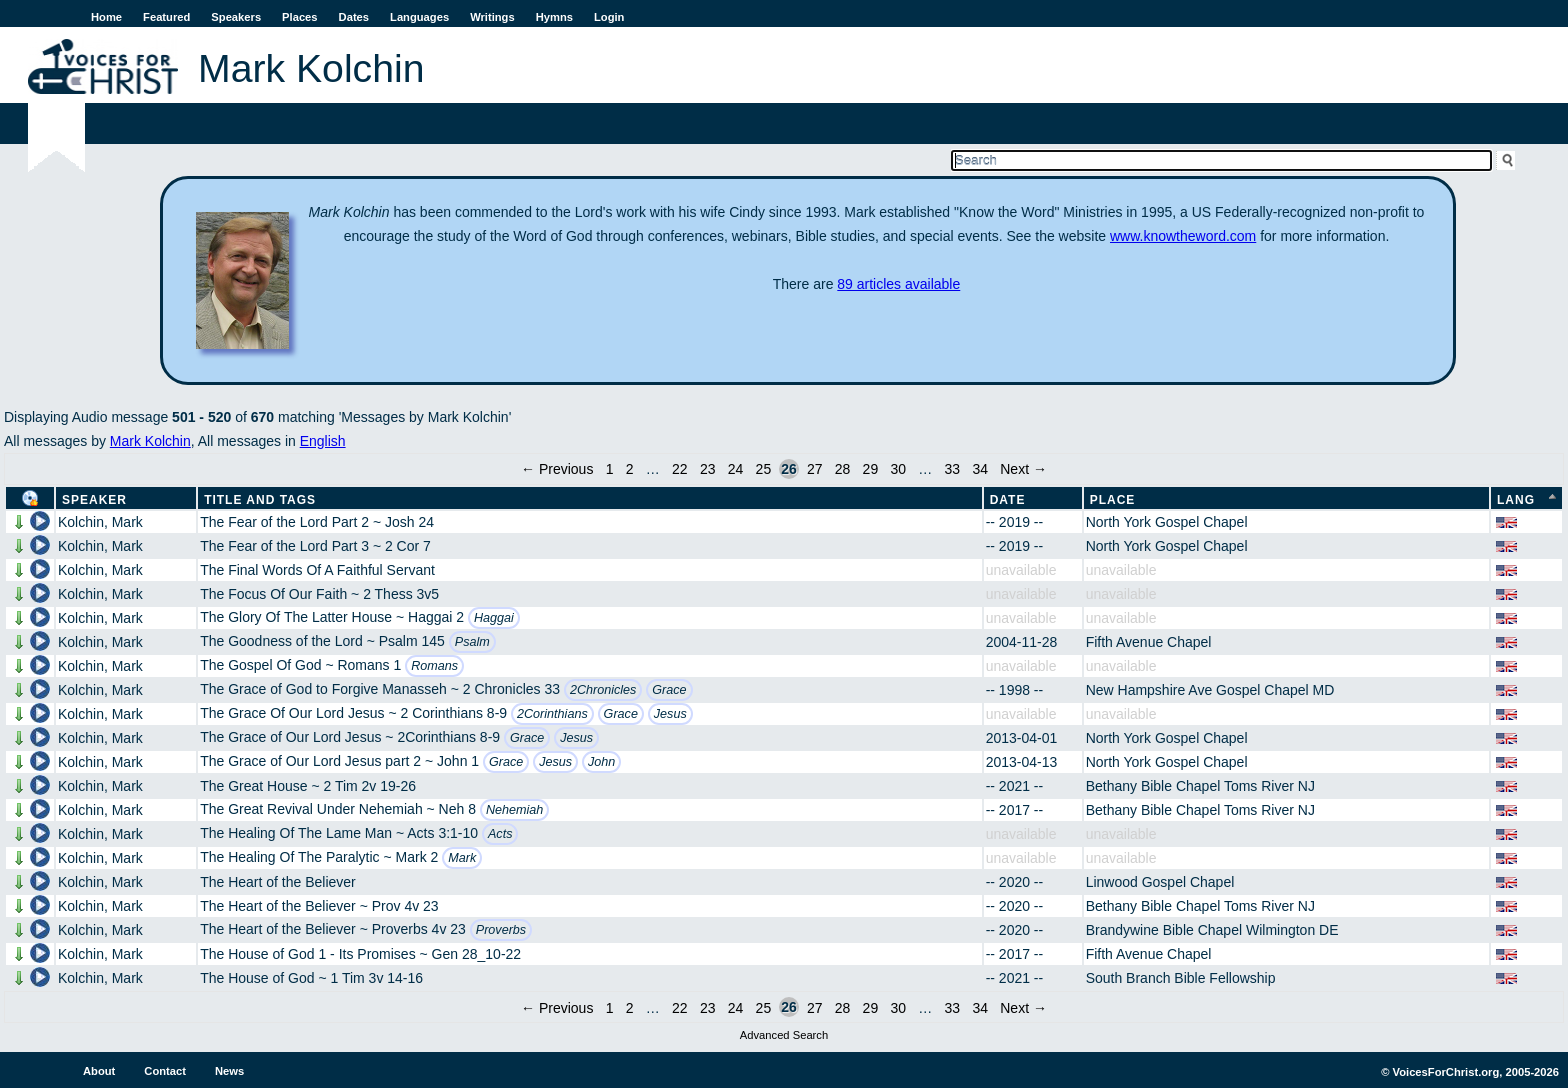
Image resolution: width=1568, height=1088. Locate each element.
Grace (669, 690)
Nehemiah (514, 810)
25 (764, 469)
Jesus (670, 714)
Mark (462, 858)
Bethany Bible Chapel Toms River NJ (1200, 786)
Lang (1516, 500)
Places (299, 17)
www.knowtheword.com (1183, 236)
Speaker (94, 500)
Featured (166, 17)
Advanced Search (784, 1035)
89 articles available (898, 284)
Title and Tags (260, 500)
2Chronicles (603, 690)
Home (106, 17)
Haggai (494, 618)
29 (871, 469)
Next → (1023, 469)
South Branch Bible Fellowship (1181, 978)
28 (843, 469)
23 (708, 469)
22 (680, 469)
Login (609, 17)
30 (898, 469)
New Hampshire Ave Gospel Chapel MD (1210, 690)
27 (815, 469)
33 (953, 469)
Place (1113, 500)
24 (736, 469)
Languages (419, 17)
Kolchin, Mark (100, 522)
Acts (500, 834)
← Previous (557, 469)
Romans (434, 666)
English (323, 441)
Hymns (554, 17)
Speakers (236, 17)
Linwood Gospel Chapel (1160, 882)
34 (980, 469)
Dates (354, 17)
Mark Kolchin (150, 441)
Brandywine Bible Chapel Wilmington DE (1212, 930)
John (601, 762)
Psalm (472, 642)
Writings (492, 17)
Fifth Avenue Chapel (1149, 642)
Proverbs (501, 930)
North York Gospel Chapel (1167, 522)
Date (1008, 500)
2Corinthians (552, 714)
